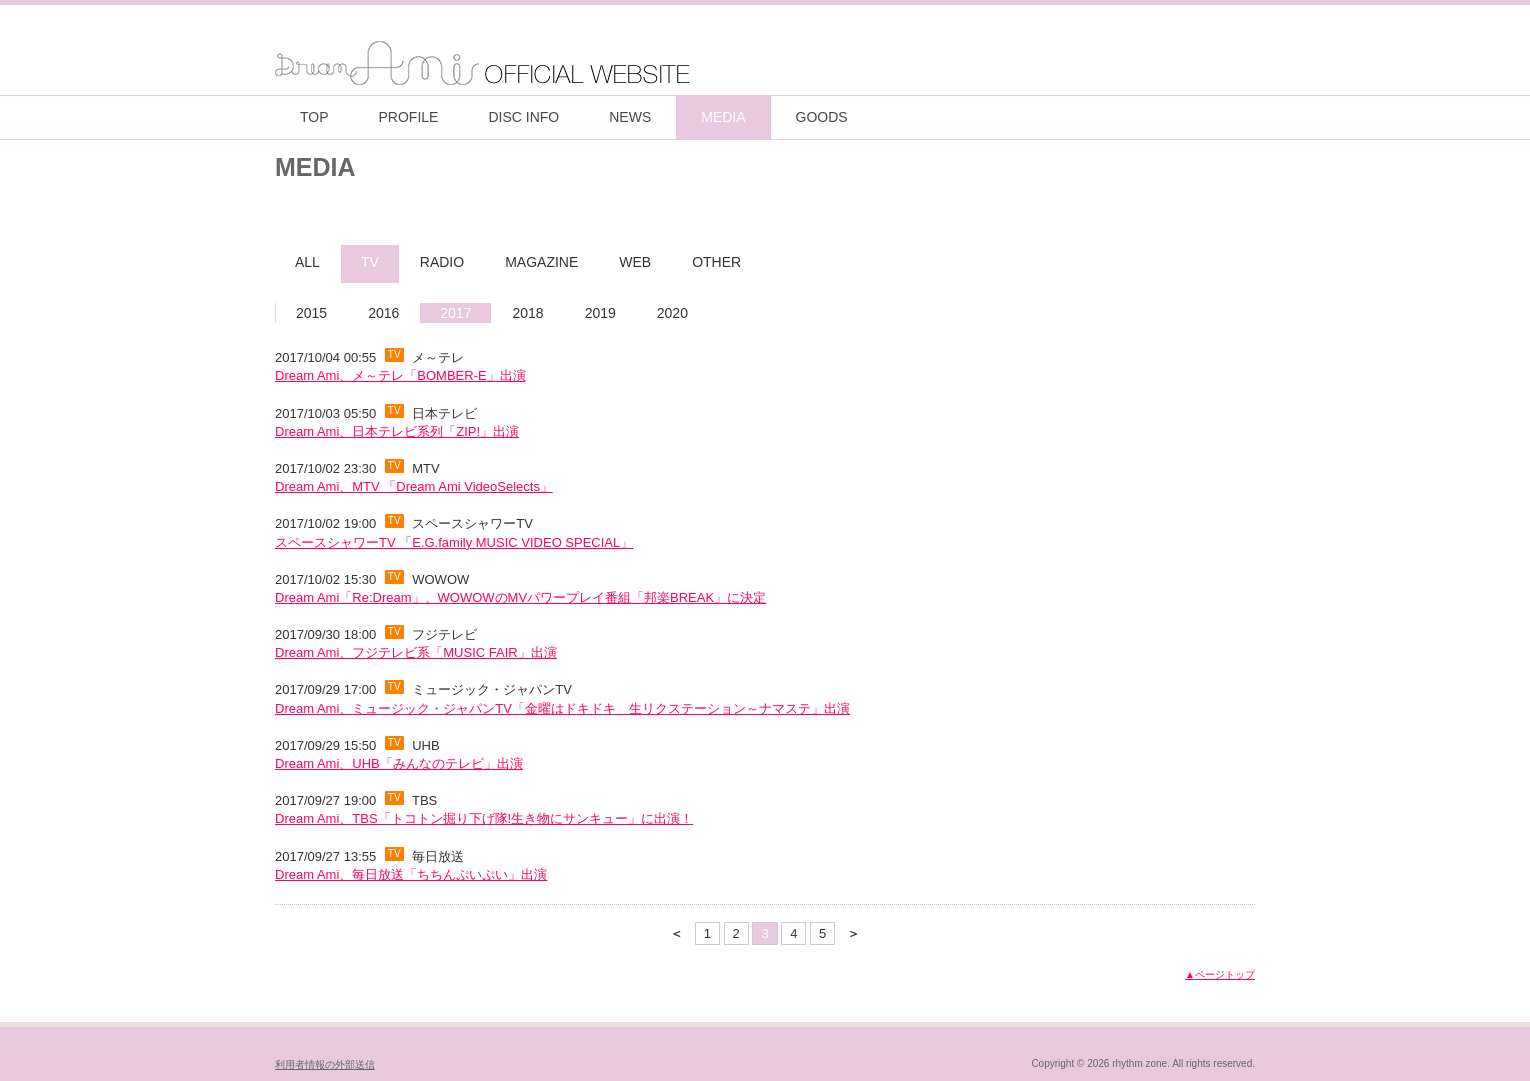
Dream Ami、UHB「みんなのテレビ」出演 (399, 763)
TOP (314, 117)
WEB (635, 262)
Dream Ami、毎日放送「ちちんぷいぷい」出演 (411, 874)
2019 (600, 313)
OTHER (716, 262)
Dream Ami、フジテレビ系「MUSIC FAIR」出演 (416, 652)
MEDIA (723, 117)
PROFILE (409, 117)
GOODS (822, 117)
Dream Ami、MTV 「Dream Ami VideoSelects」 (414, 486)
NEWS (630, 117)
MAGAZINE (541, 262)
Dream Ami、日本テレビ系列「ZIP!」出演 (397, 431)
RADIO (442, 262)
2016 (383, 313)
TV (370, 262)
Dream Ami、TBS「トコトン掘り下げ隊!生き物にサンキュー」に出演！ (484, 818)
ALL (307, 262)
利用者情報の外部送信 (325, 1064)
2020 (672, 313)
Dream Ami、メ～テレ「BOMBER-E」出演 (400, 375)
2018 (527, 313)
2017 (455, 313)
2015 (311, 313)
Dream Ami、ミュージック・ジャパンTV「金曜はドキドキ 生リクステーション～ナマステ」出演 (562, 708)
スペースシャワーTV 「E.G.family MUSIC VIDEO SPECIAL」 (454, 542)
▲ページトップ (1220, 974)
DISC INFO (523, 117)
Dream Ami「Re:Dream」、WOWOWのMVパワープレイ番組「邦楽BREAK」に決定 (520, 597)
